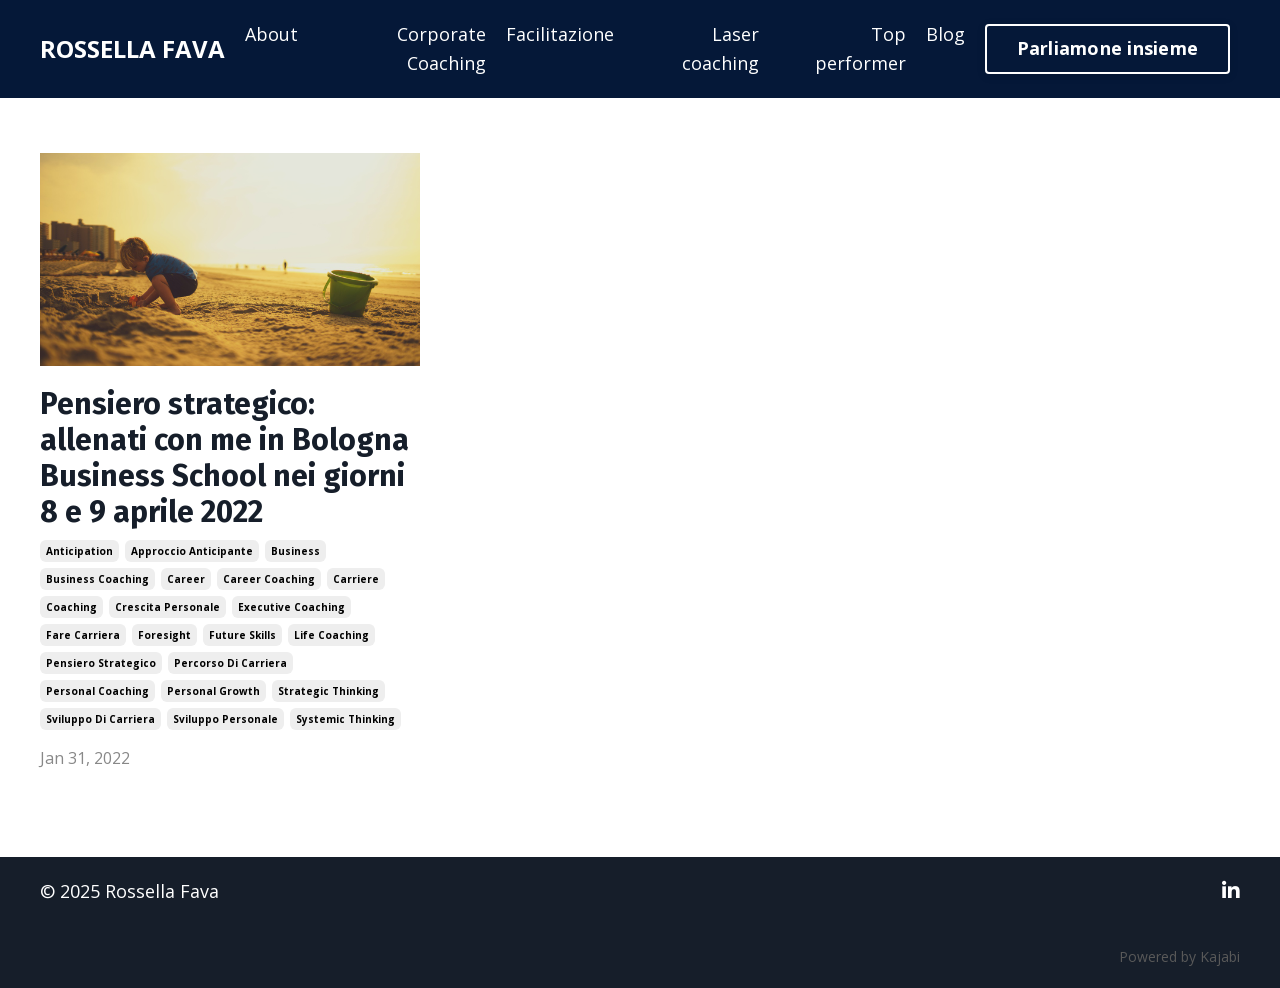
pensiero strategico (101, 663)
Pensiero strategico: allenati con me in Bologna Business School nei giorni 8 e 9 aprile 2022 (224, 458)
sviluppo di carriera (100, 719)
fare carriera (83, 635)
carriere (356, 579)
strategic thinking (328, 691)
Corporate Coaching (441, 48)
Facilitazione (560, 34)
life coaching (331, 635)
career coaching (269, 579)
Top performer (860, 48)
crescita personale (167, 607)
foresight (164, 635)
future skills (242, 635)
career (186, 579)
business (295, 551)
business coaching (97, 579)
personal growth (213, 691)
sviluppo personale (225, 719)
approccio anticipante (192, 551)
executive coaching (291, 607)
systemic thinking (345, 719)
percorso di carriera (230, 663)
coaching (71, 607)
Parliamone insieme (1108, 48)
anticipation (79, 551)
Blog (945, 34)
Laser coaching (720, 48)
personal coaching (97, 691)
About (271, 34)
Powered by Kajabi (1179, 956)
